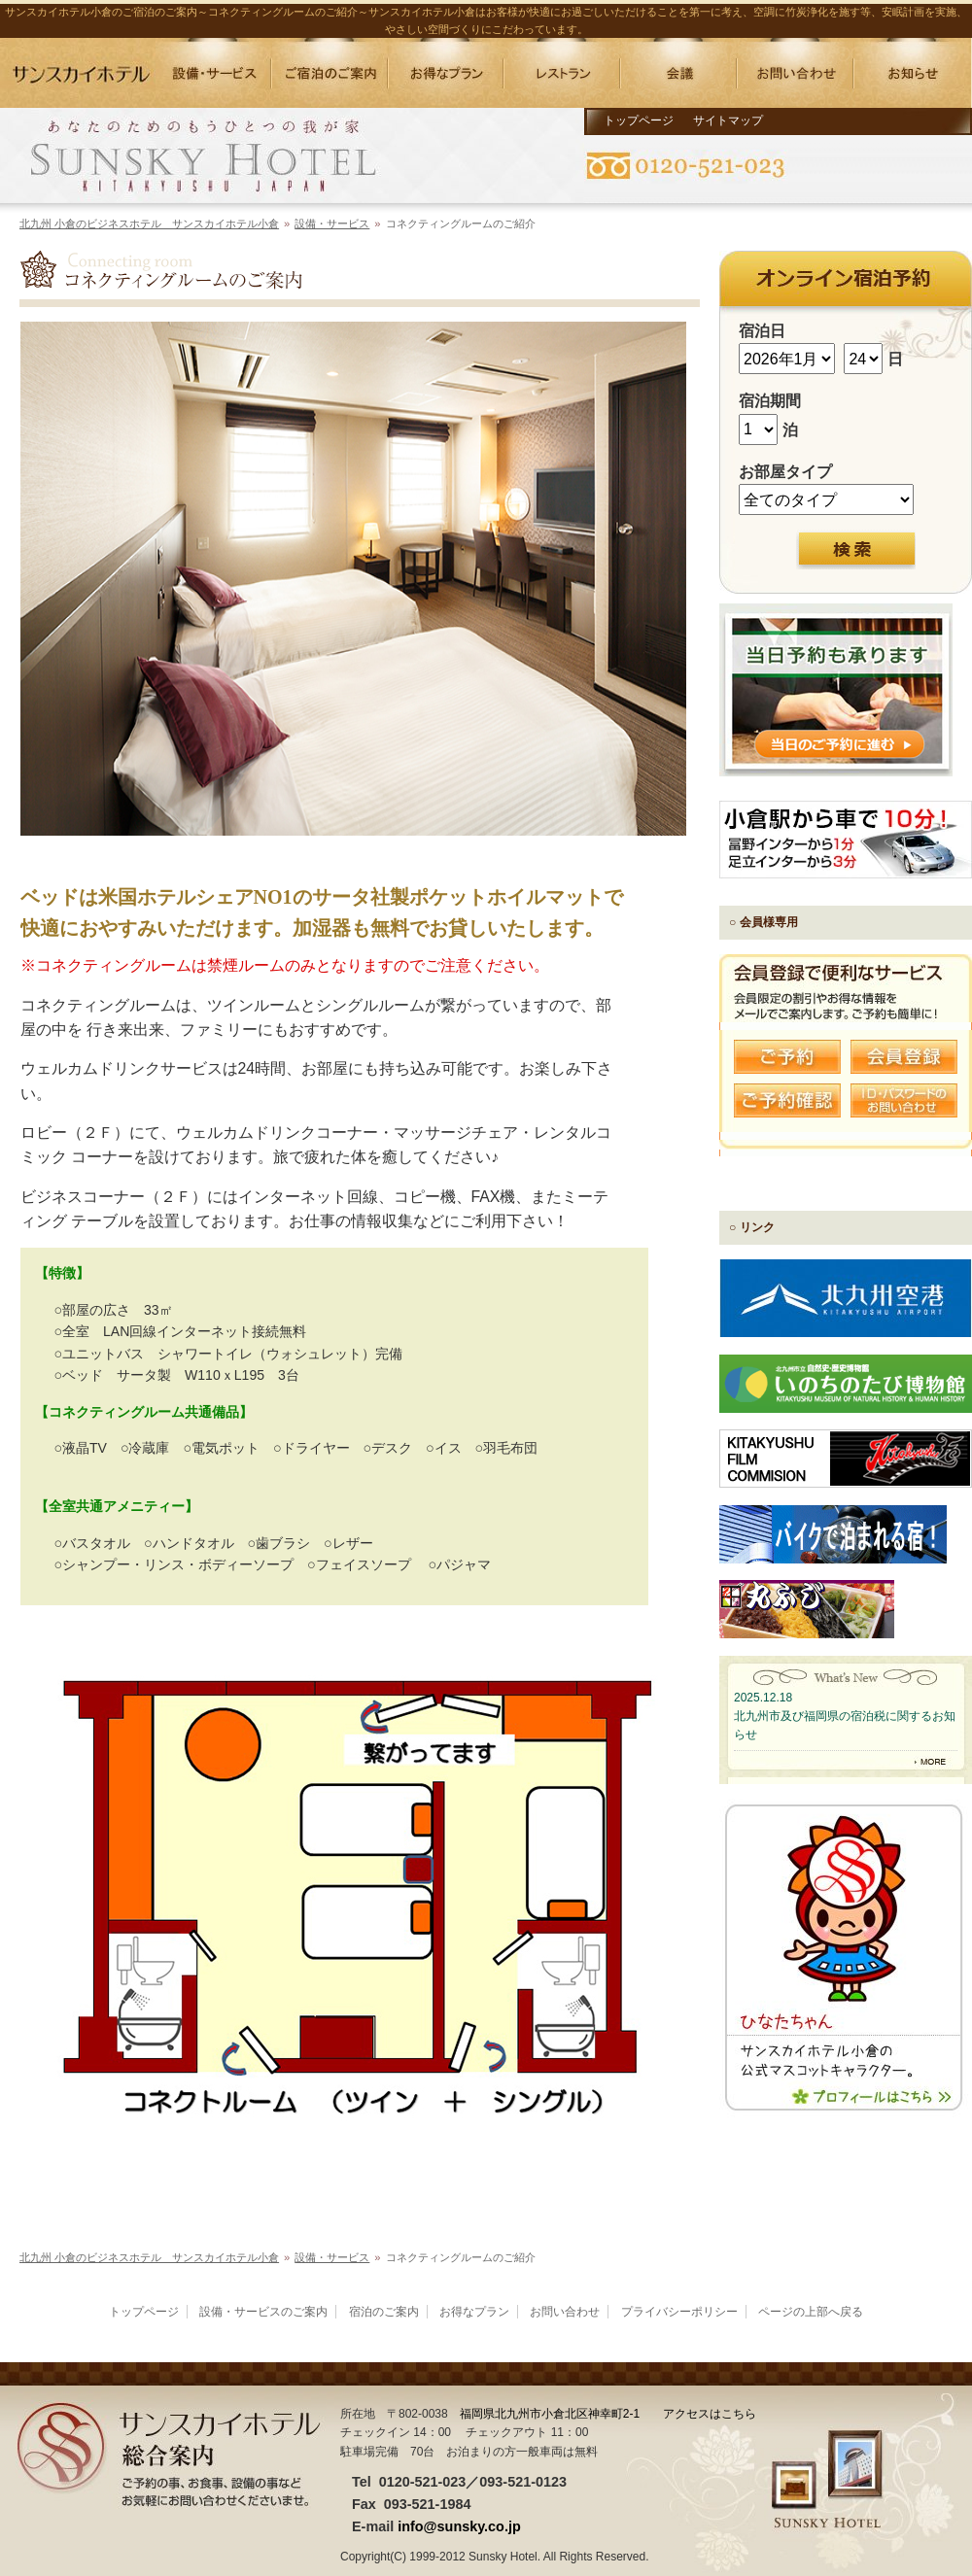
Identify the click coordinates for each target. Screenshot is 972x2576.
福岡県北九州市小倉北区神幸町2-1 (550, 2414)
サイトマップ (728, 120)
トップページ (639, 120)
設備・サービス (332, 223)
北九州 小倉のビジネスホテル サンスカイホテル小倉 (149, 223)
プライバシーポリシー (679, 2311)
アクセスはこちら (709, 2414)
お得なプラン (474, 2311)
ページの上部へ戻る (810, 2311)
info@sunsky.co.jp (459, 2526)
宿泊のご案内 (384, 2311)
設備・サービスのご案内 (263, 2311)
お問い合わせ (565, 2311)
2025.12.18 (763, 1697)
